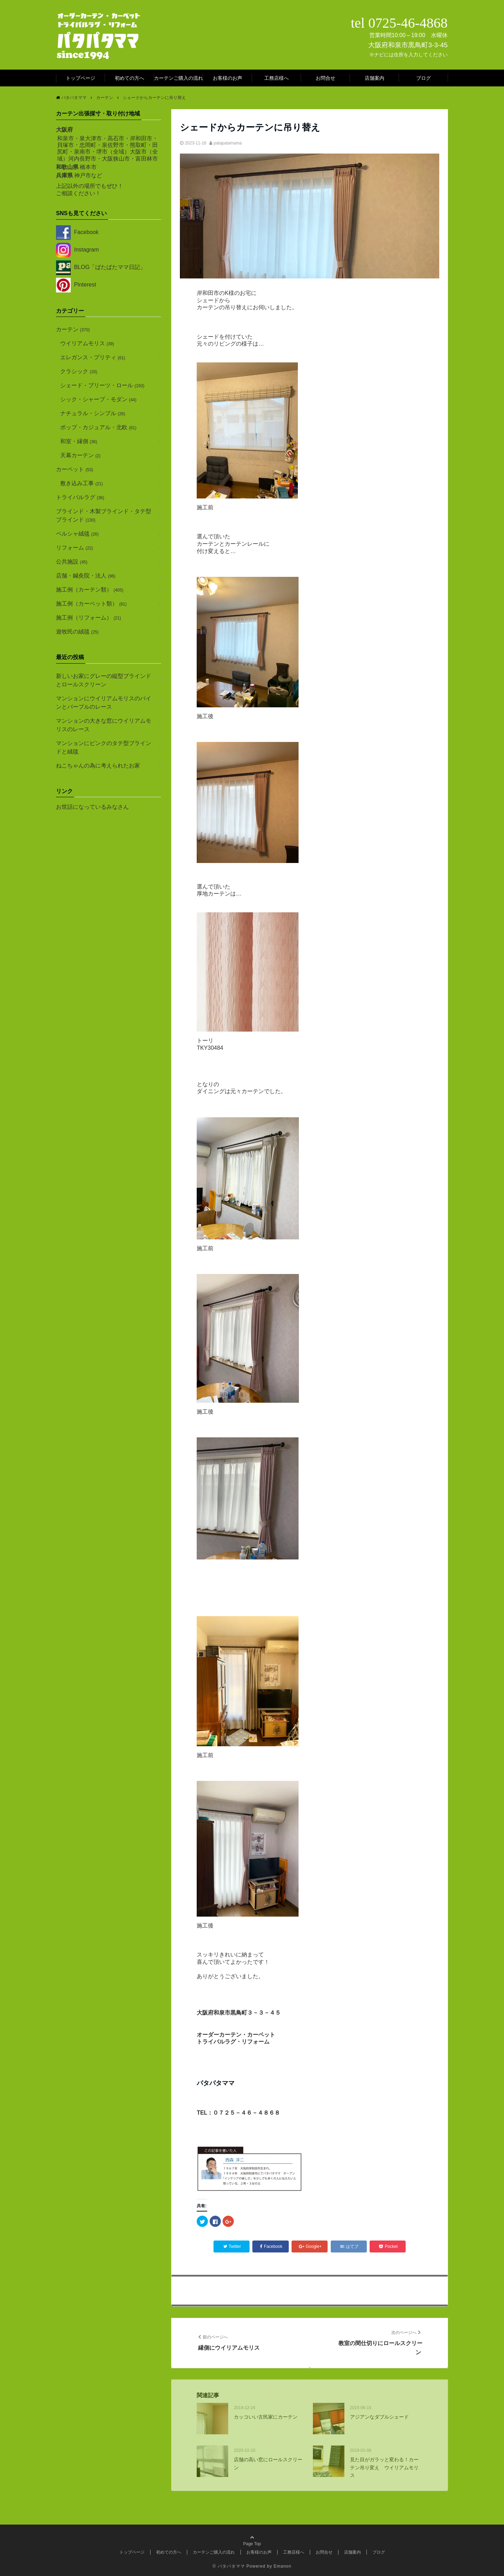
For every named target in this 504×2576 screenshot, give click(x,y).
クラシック (78, 371)
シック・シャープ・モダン (98, 399)
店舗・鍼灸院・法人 (85, 576)
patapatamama (228, 143)
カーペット (74, 469)
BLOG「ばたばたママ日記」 (101, 267)
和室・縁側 (78, 441)
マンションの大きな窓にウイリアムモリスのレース (103, 725)
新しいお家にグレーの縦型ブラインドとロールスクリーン (103, 680)
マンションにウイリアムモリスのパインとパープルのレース (103, 702)
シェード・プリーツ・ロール (102, 385)
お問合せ (325, 78)
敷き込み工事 (81, 483)
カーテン (73, 329)
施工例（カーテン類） (89, 590)
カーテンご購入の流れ (178, 78)
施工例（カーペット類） (91, 604)
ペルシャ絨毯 (77, 534)
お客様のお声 (227, 78)
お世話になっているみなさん (92, 807)
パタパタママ (231, 2566)
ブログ (423, 78)
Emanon (283, 2566)
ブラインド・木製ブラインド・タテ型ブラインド (103, 515)
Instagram (77, 250)
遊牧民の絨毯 (77, 632)
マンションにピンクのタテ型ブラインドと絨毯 (103, 747)
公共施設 (72, 562)
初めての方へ (129, 78)
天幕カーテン (80, 455)
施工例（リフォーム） (88, 618)
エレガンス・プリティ (92, 357)
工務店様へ (276, 78)
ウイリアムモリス (87, 343)
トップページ (80, 78)
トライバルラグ (80, 497)
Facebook (77, 232)
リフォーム (74, 548)
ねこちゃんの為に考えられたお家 (98, 766)
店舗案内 (374, 78)
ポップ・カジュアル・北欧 (98, 427)
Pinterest (76, 285)
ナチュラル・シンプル (92, 413)
